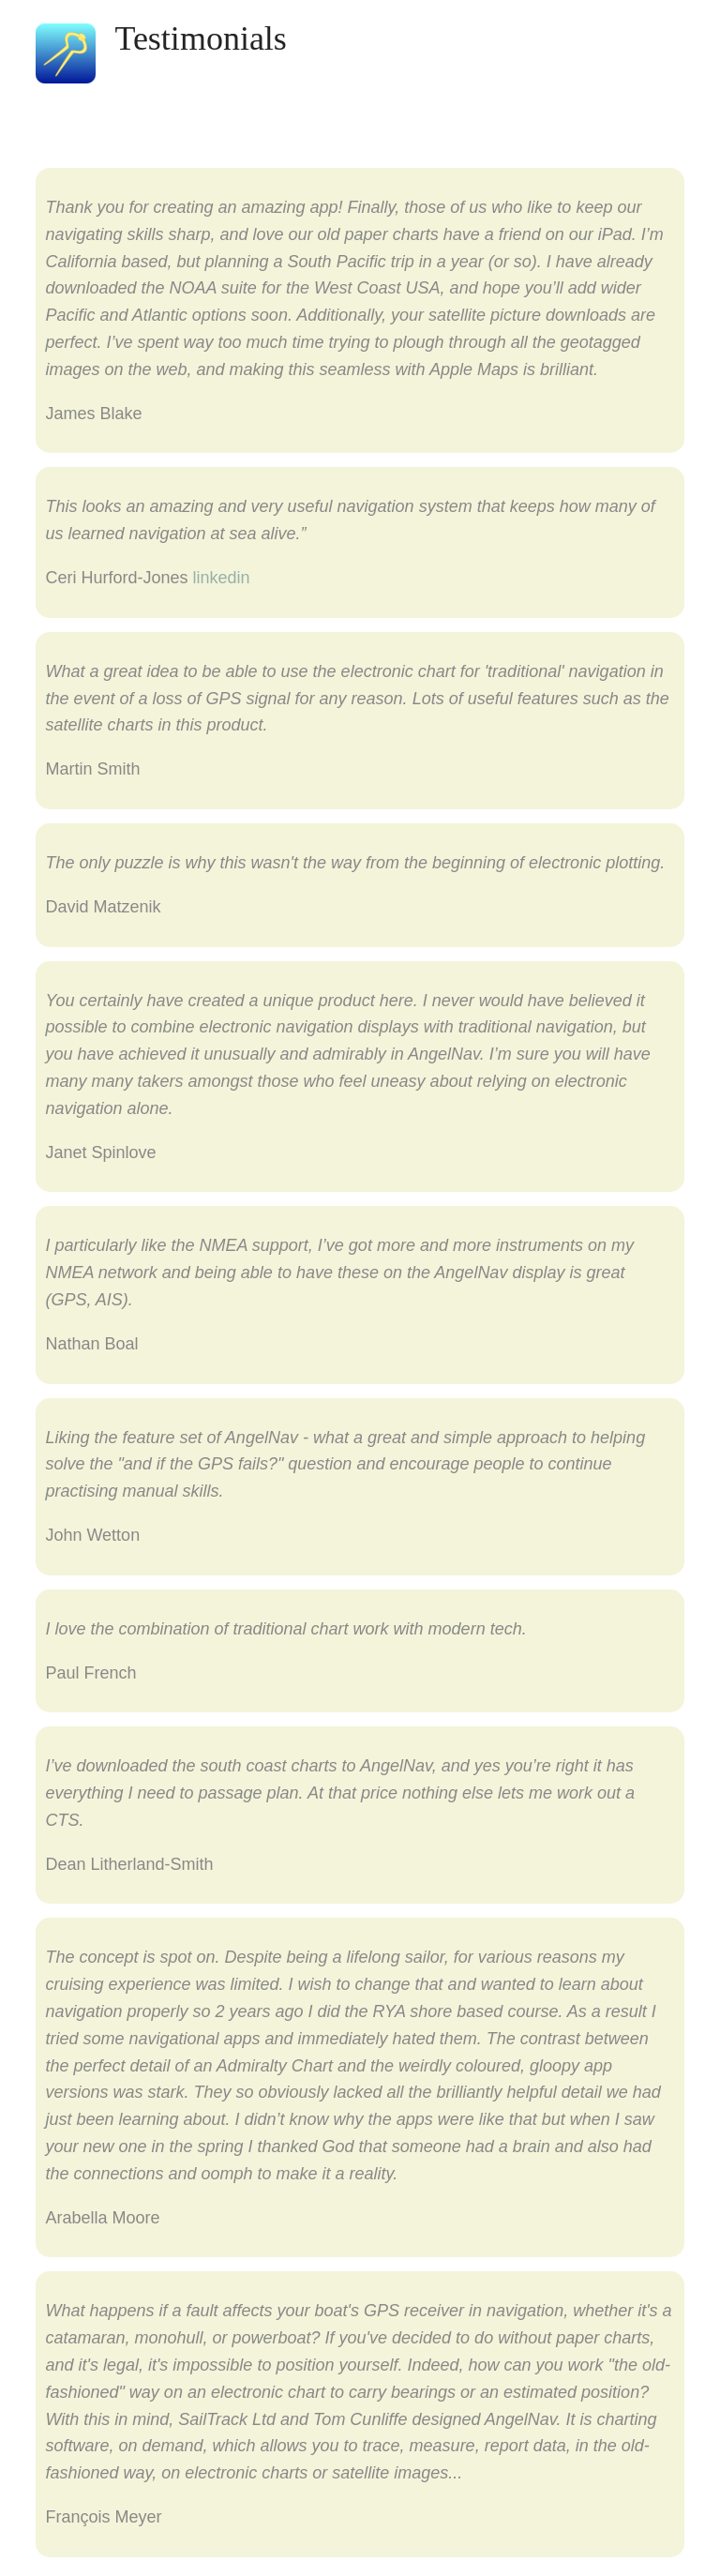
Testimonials (200, 38)
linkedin (220, 577)
